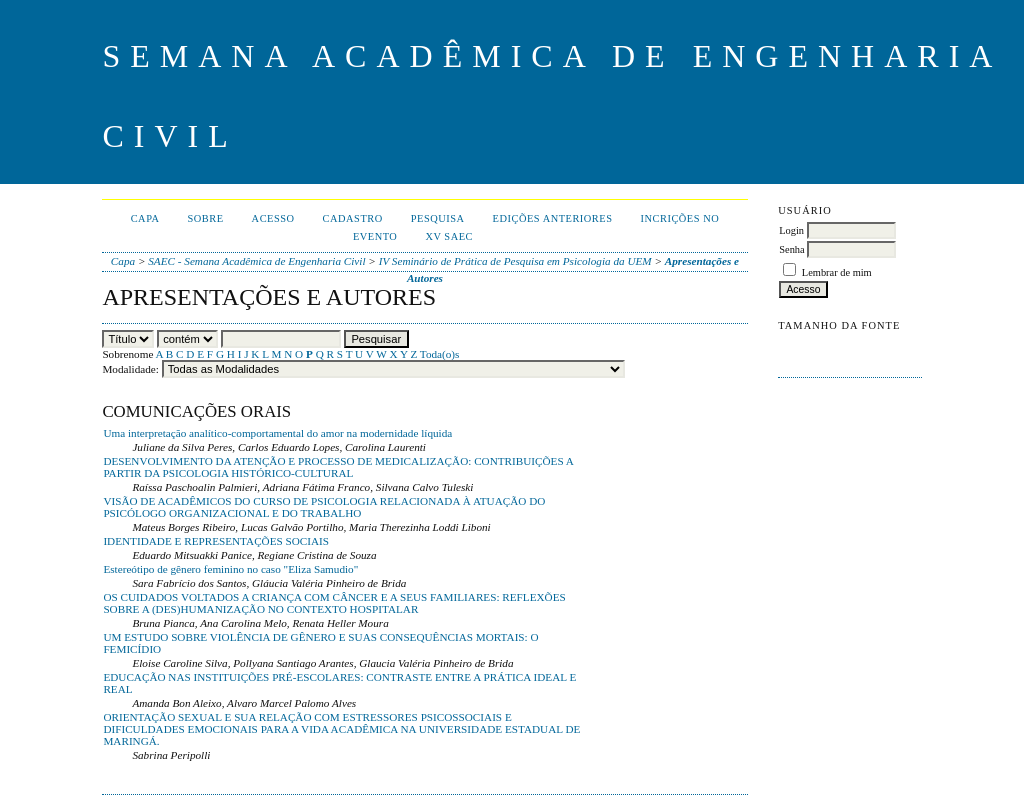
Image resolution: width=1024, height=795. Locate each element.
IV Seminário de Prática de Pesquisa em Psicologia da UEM (515, 261)
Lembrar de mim (837, 272)
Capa (145, 218)
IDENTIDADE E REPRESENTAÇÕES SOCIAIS (216, 541)
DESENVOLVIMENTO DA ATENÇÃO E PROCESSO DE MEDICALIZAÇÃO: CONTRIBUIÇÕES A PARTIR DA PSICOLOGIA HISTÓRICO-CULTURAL (338, 467)
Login (791, 230)
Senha (791, 249)
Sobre (206, 218)
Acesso (273, 218)
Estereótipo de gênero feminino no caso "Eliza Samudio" (230, 569)
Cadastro (353, 218)
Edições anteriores (553, 218)
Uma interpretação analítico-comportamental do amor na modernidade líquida (277, 433)
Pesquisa (438, 218)
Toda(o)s (440, 354)
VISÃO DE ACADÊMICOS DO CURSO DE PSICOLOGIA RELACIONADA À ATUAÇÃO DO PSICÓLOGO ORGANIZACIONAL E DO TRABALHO (324, 507)
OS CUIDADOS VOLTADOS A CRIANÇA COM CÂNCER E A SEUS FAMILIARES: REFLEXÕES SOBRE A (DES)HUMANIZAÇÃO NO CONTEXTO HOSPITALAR (334, 603)
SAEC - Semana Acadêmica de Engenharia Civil (256, 261)
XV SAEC (449, 236)
